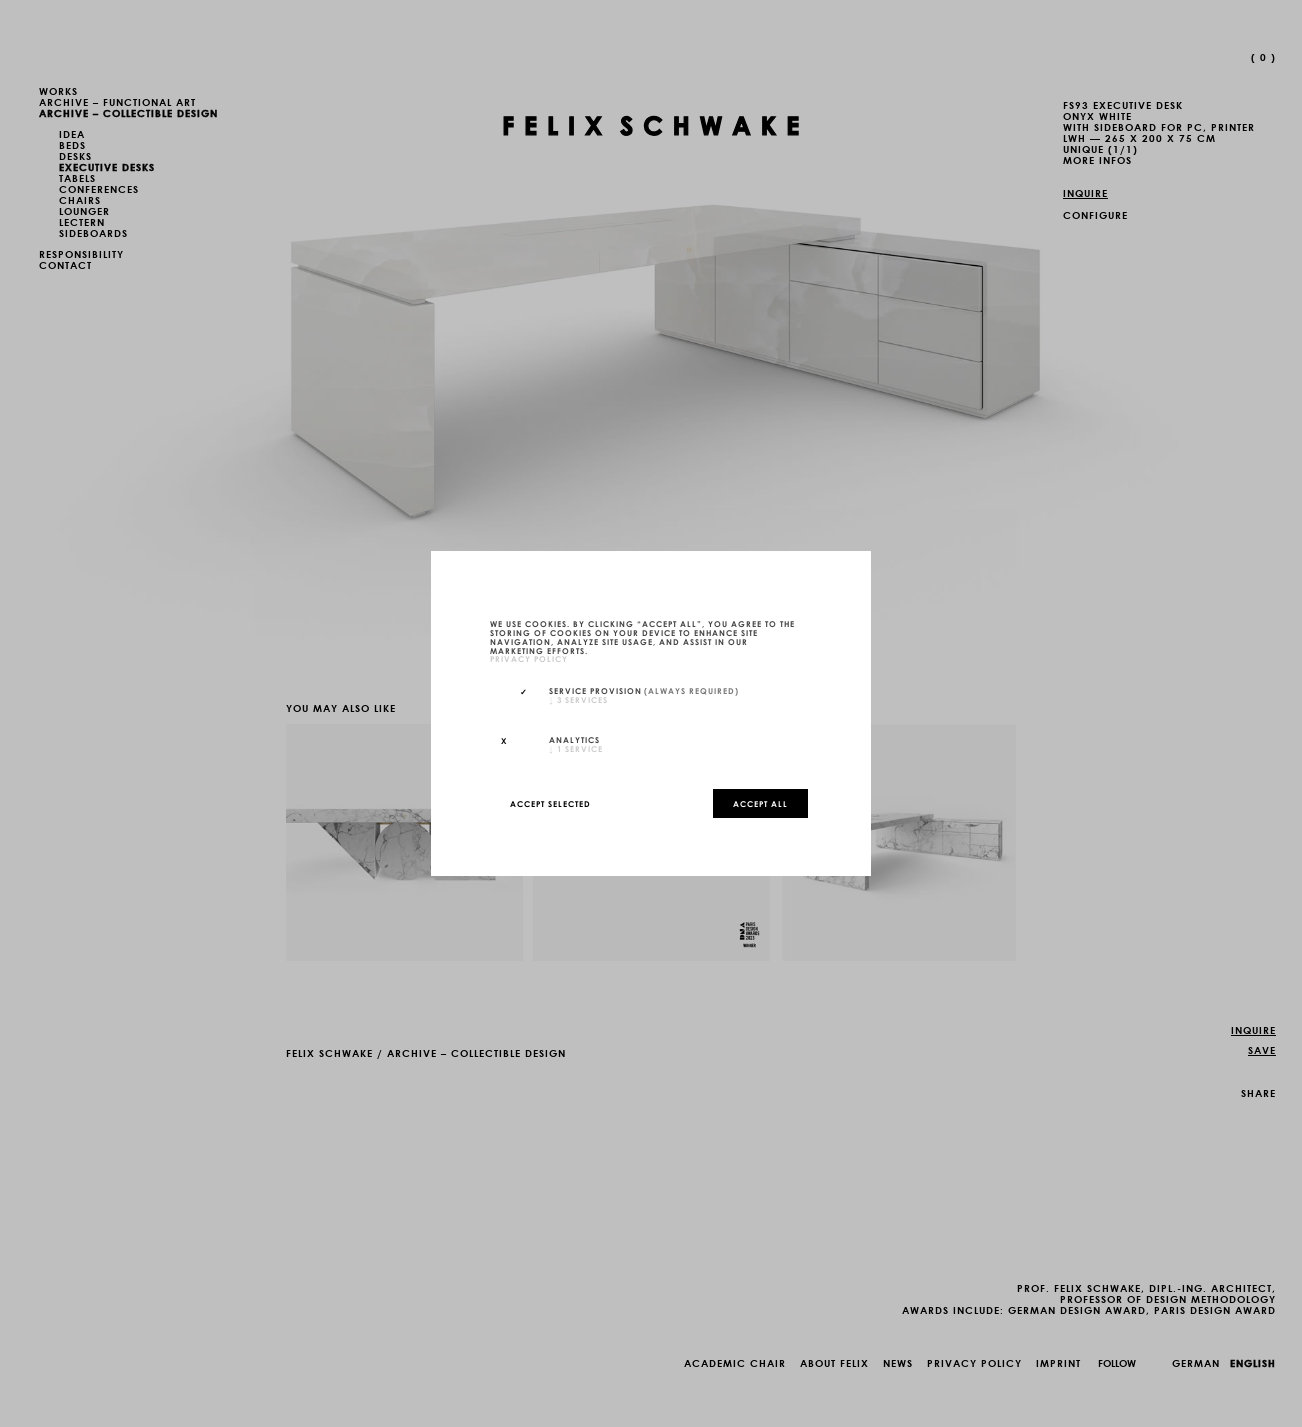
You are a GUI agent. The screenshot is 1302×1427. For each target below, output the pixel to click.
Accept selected (550, 803)
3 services (578, 699)
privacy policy (529, 659)
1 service (576, 748)
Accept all (760, 803)
